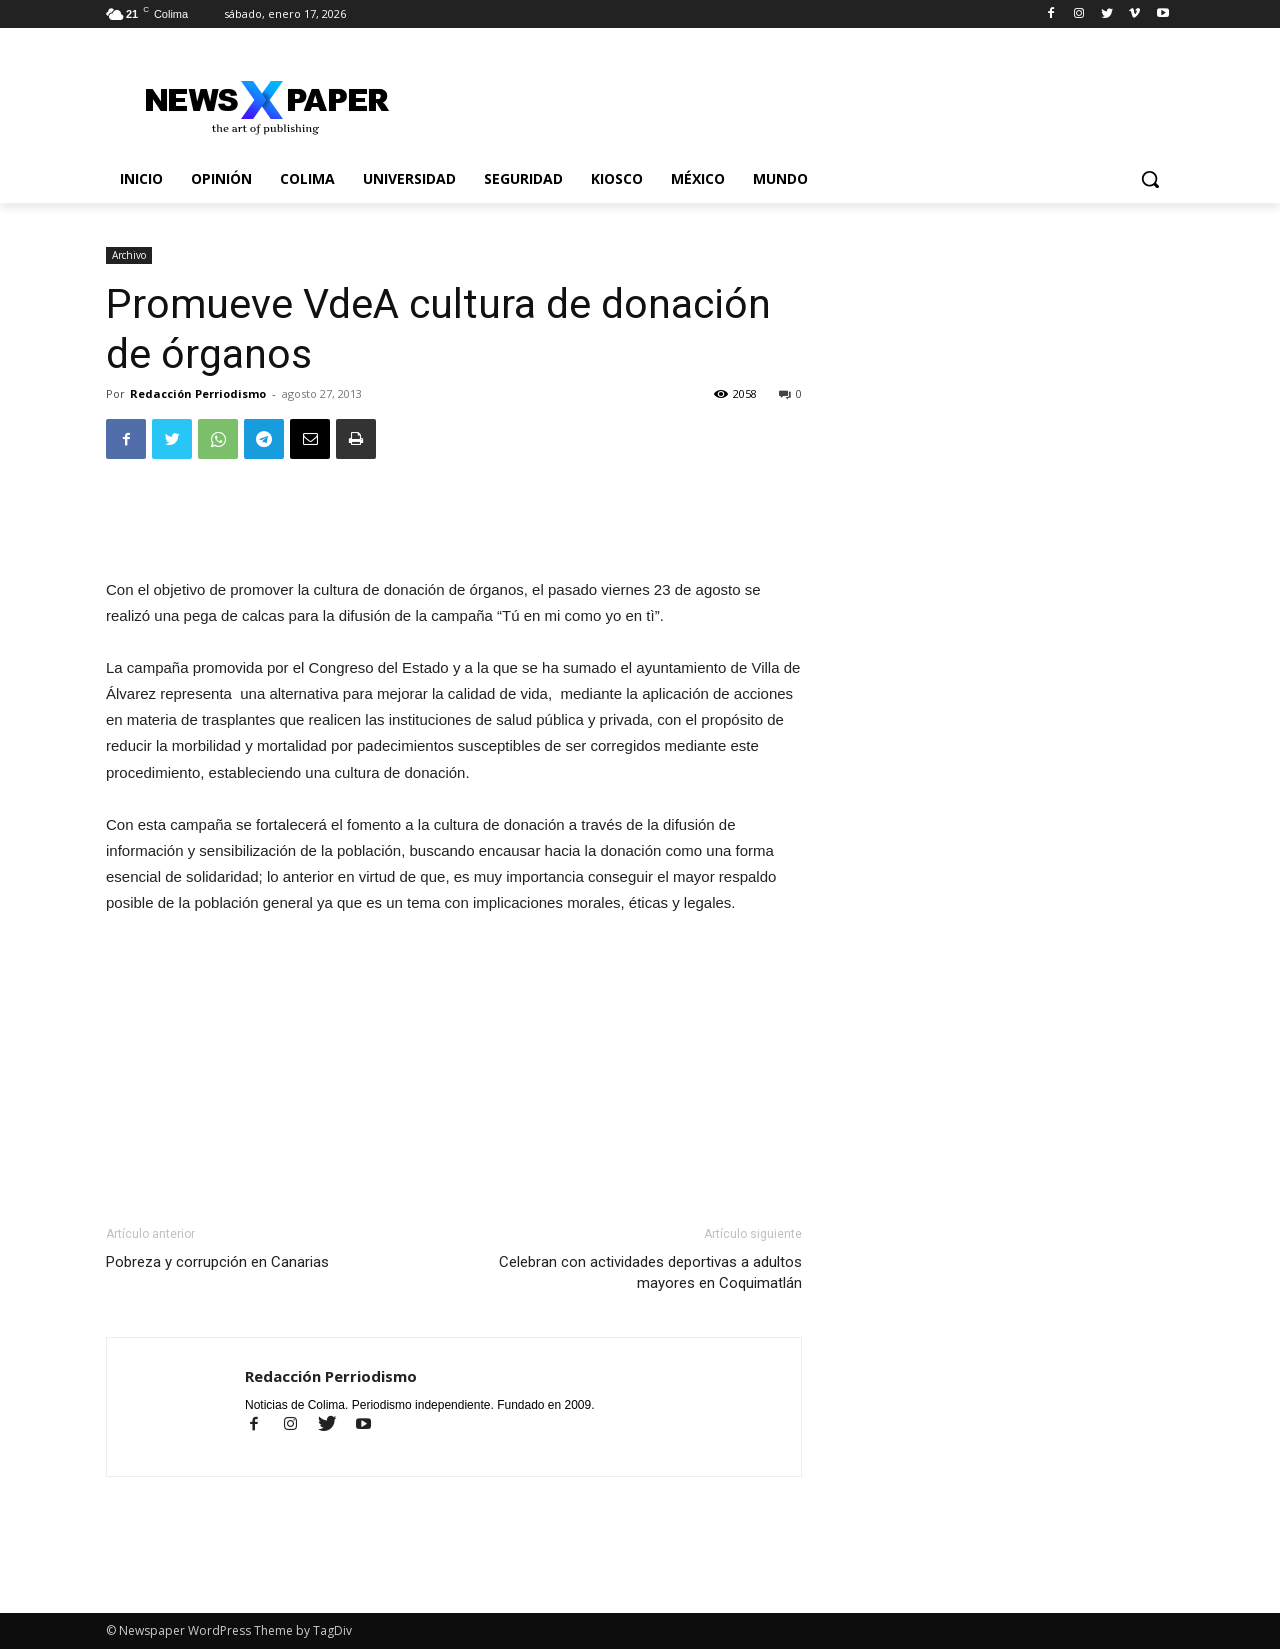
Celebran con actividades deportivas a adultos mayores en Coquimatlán (650, 1272)
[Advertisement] (454, 526)
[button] (1150, 179)
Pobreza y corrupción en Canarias (217, 1262)
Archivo (129, 255)
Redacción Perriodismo (198, 393)
